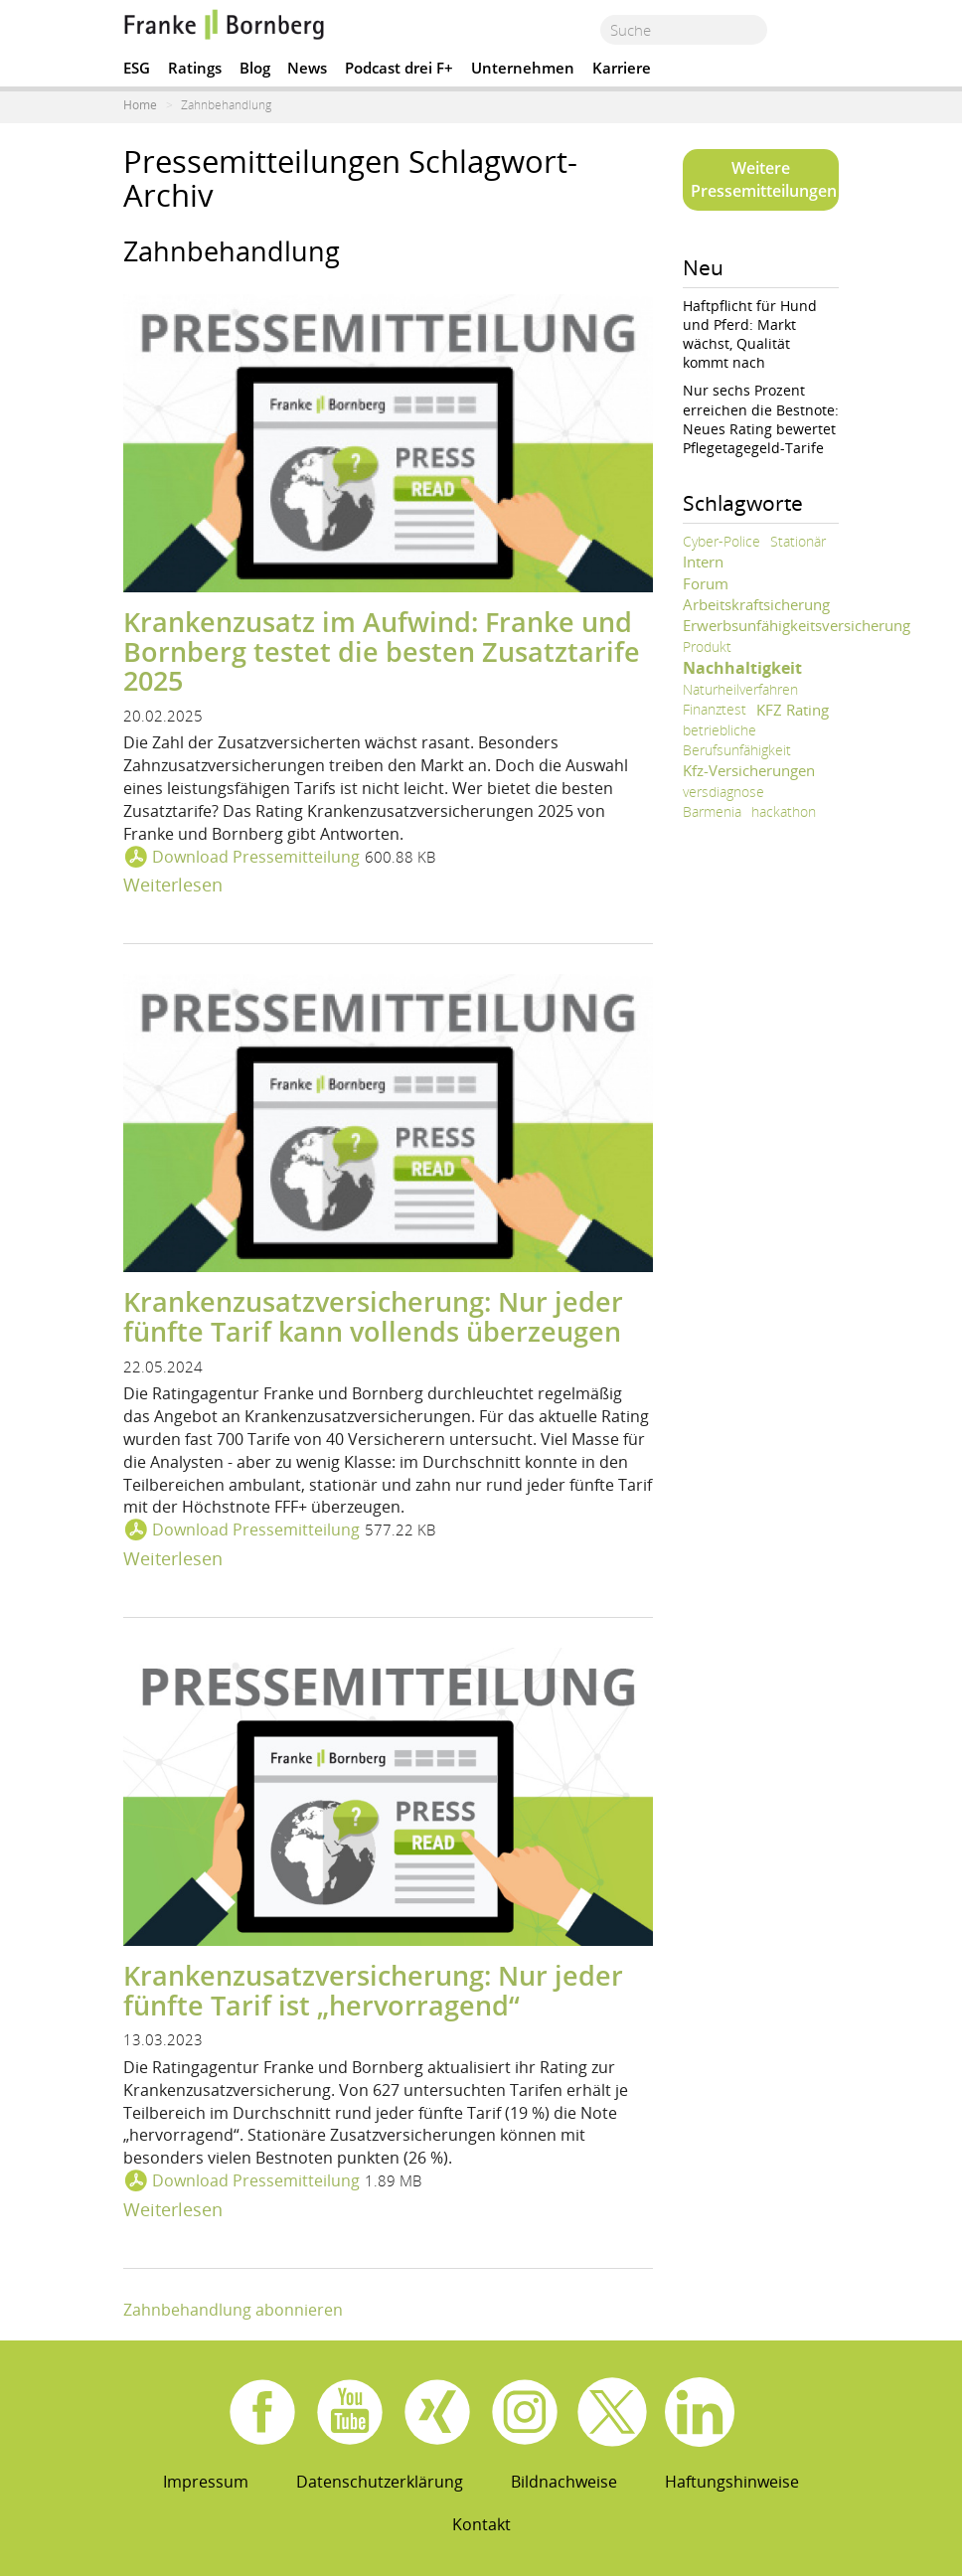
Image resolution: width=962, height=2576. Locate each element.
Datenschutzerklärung (379, 2482)
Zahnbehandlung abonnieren (233, 2310)
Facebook (262, 2412)
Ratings (195, 68)
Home (140, 104)
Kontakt (481, 2524)
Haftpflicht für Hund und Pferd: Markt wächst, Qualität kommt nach (750, 334)
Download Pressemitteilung (256, 857)
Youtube (350, 2412)
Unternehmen (522, 68)
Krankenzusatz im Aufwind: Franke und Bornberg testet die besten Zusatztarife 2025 (381, 651)
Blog (255, 68)
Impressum (205, 2482)
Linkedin (699, 2412)
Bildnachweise (564, 2482)
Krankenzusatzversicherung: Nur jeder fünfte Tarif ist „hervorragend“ (373, 1990)
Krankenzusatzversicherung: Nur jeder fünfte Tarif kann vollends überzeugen (373, 1316)
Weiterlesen (173, 884)
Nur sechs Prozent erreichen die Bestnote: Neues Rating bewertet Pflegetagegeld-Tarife (761, 419)
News (307, 68)
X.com (612, 2412)
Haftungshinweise (732, 2482)
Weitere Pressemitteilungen (764, 179)
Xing (437, 2412)
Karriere (621, 68)
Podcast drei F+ (399, 68)
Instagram (525, 2412)
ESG (136, 68)
